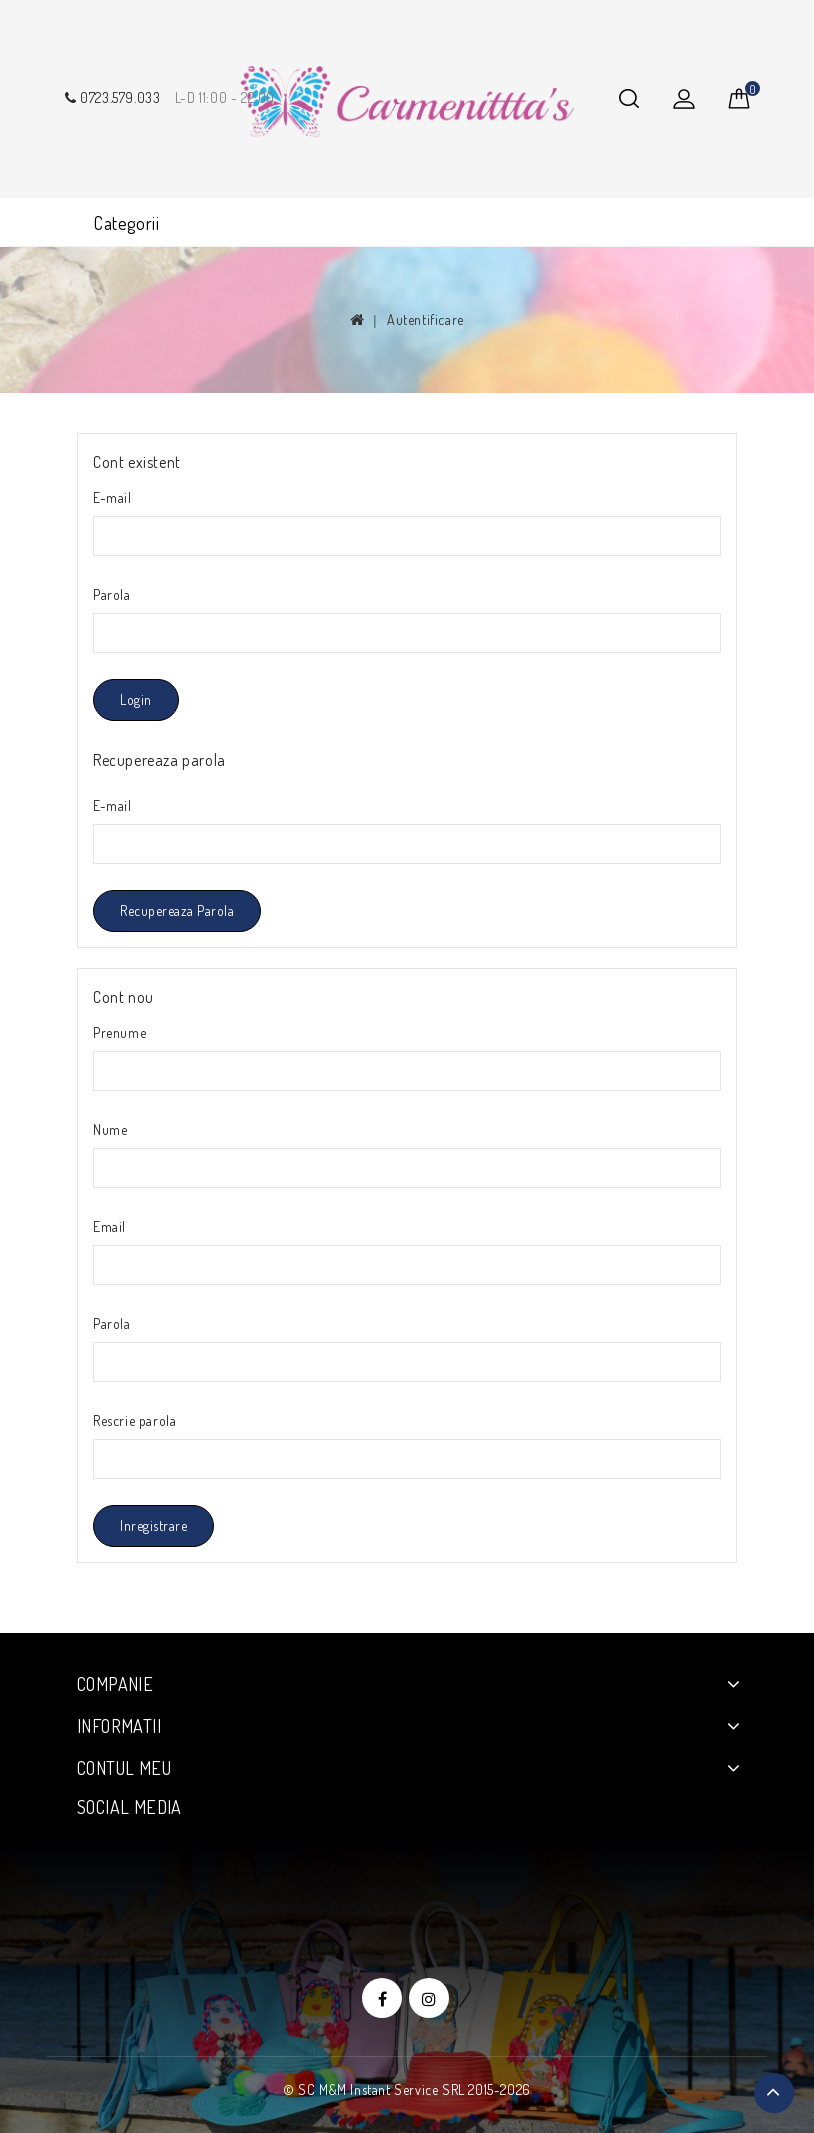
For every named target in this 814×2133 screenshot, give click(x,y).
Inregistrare (153, 1525)
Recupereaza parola (177, 910)
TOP (774, 2093)
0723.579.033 (111, 97)
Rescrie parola (134, 1420)
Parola (112, 594)
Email (109, 1226)
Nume (110, 1129)
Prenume (119, 1032)
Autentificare (425, 319)
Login (136, 699)
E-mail (112, 497)
